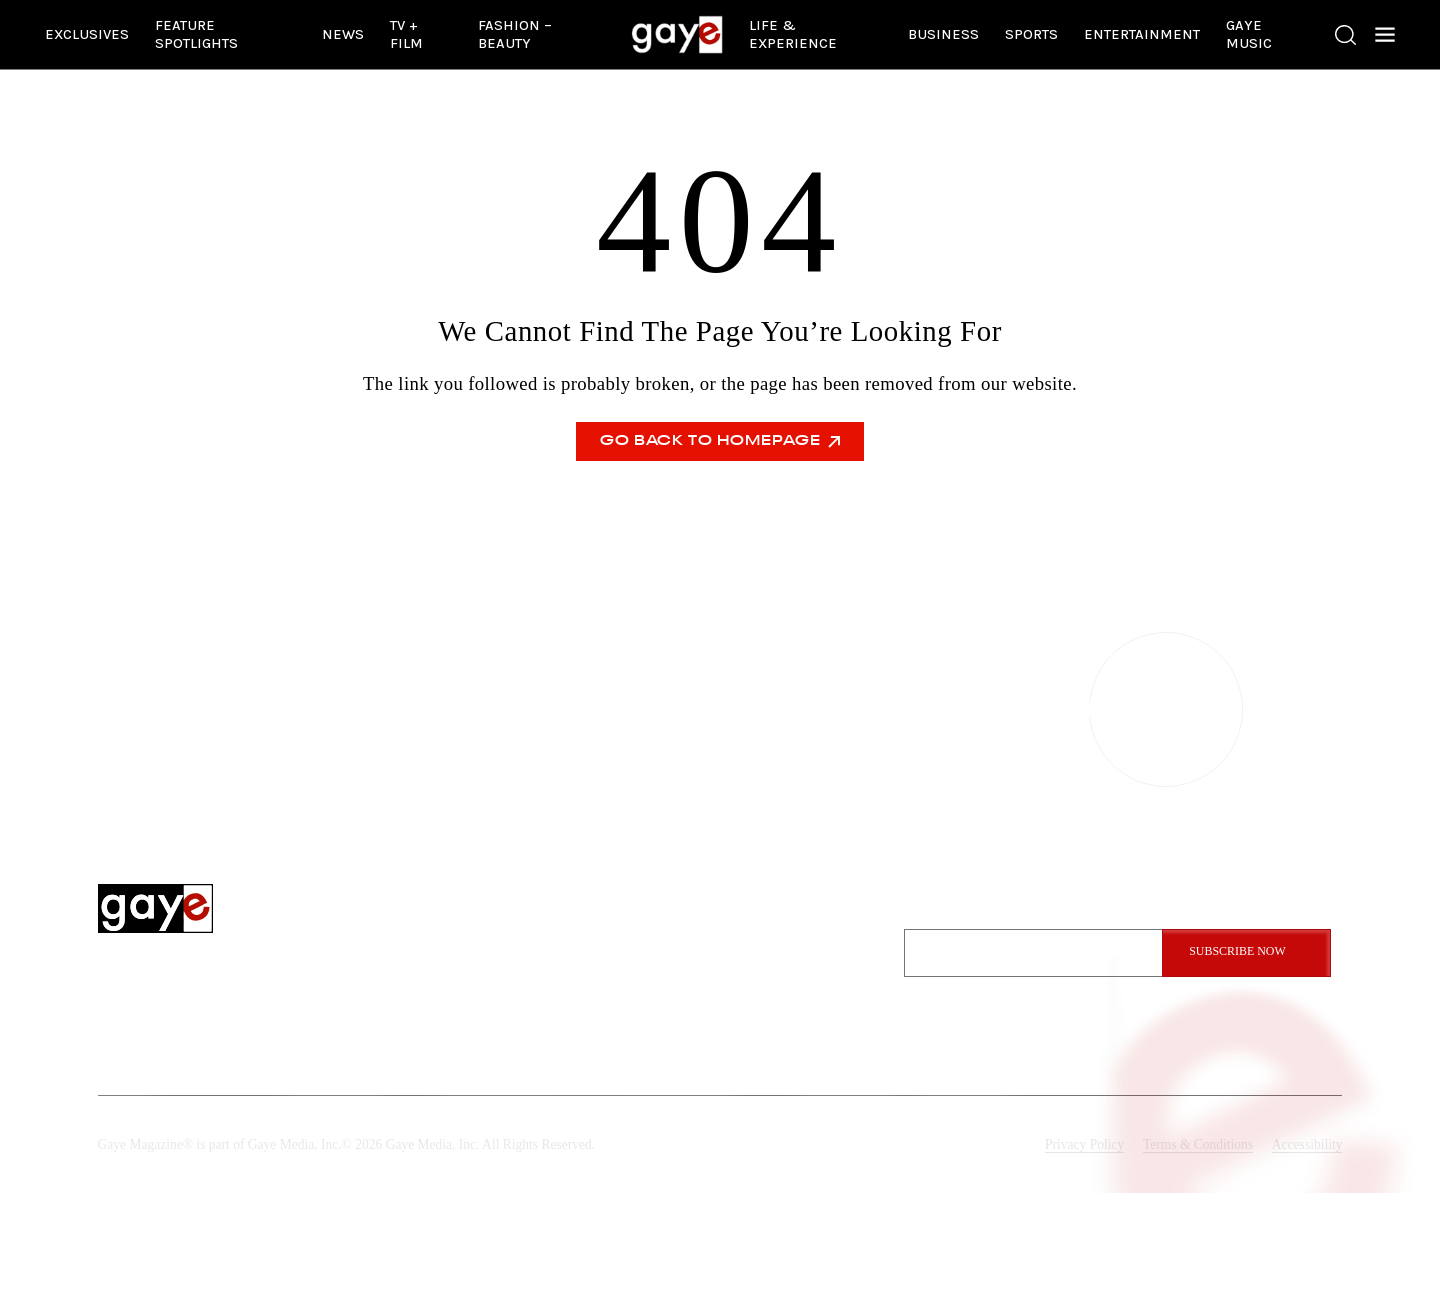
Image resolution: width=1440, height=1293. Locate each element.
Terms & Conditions (1198, 1144)
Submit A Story (788, 1025)
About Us (768, 937)
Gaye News (609, 995)
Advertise (770, 995)
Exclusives (87, 34)
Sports (1031, 34)
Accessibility (1307, 1144)
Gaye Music (1249, 34)
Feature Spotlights (196, 34)
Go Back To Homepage (720, 441)
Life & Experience (793, 34)
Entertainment (1142, 34)
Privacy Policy (1084, 1144)
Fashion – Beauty (515, 34)
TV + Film (406, 34)
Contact (766, 966)
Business (943, 34)
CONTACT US (720, 709)
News (343, 34)
